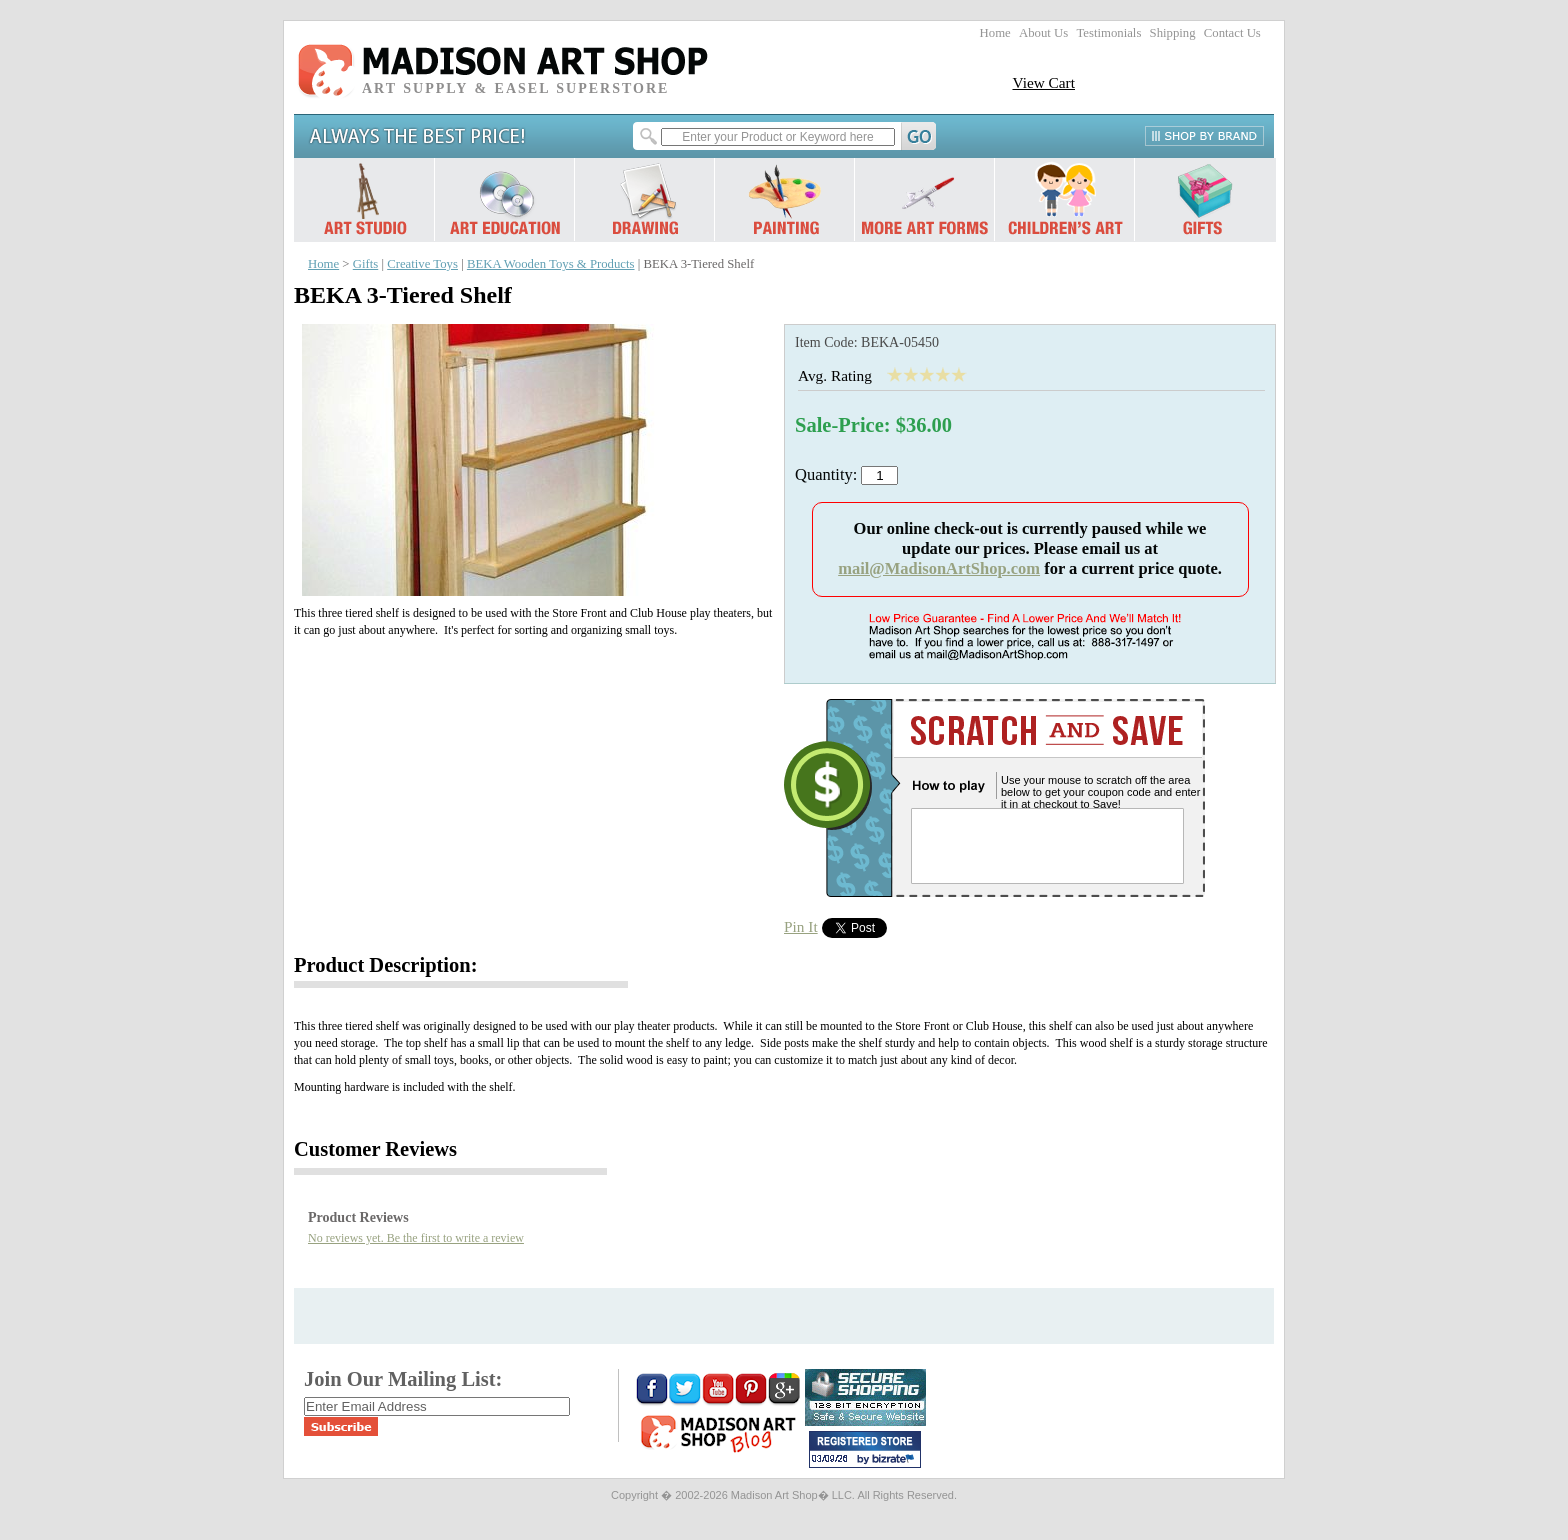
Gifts (366, 264)
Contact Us (1232, 33)
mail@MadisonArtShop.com (939, 568)
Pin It (801, 926)
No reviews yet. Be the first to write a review (416, 1238)
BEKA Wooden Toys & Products (551, 264)
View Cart (1043, 82)
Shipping (1173, 33)
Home (995, 33)
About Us (1043, 33)
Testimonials (1108, 33)
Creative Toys (422, 264)
